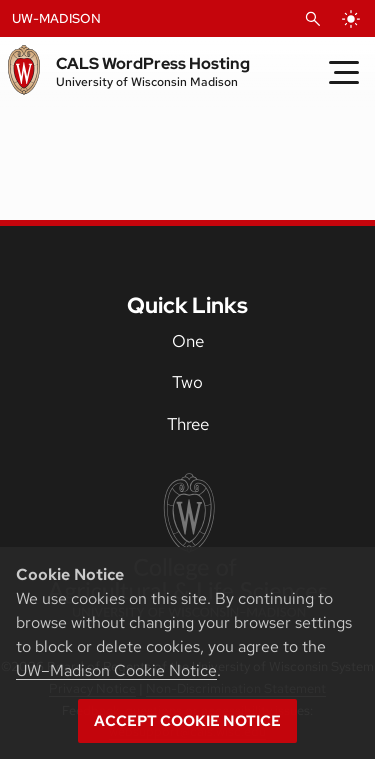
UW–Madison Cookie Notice (116, 670)
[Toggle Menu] (344, 72)
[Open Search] (313, 19)
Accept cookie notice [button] (187, 721)
